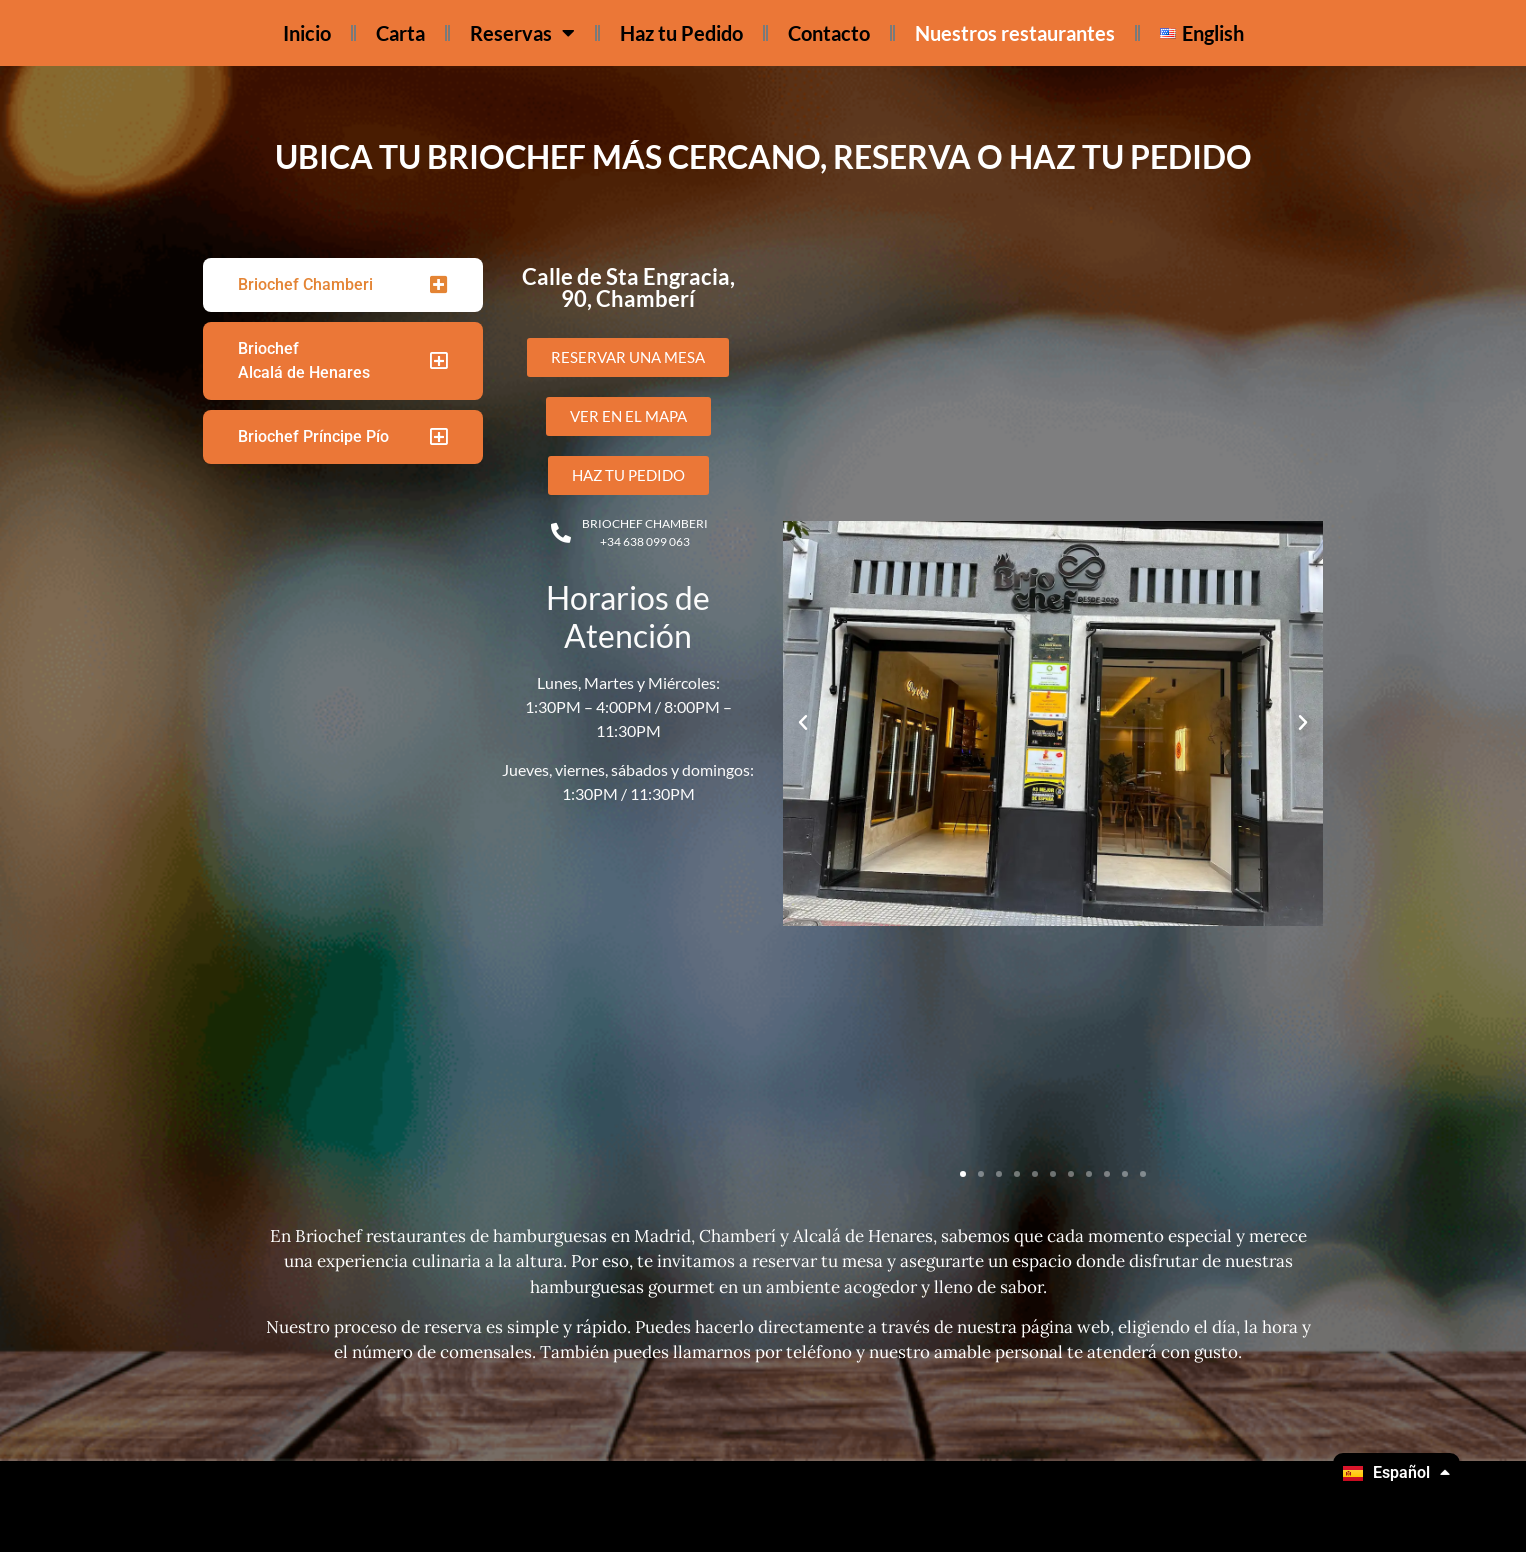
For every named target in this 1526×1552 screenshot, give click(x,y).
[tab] (343, 285)
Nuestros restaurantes (1015, 33)
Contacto (829, 33)
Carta (400, 33)
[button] (803, 723)
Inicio (307, 33)
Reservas (522, 33)
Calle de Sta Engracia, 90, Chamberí (628, 287)
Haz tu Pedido (681, 33)
